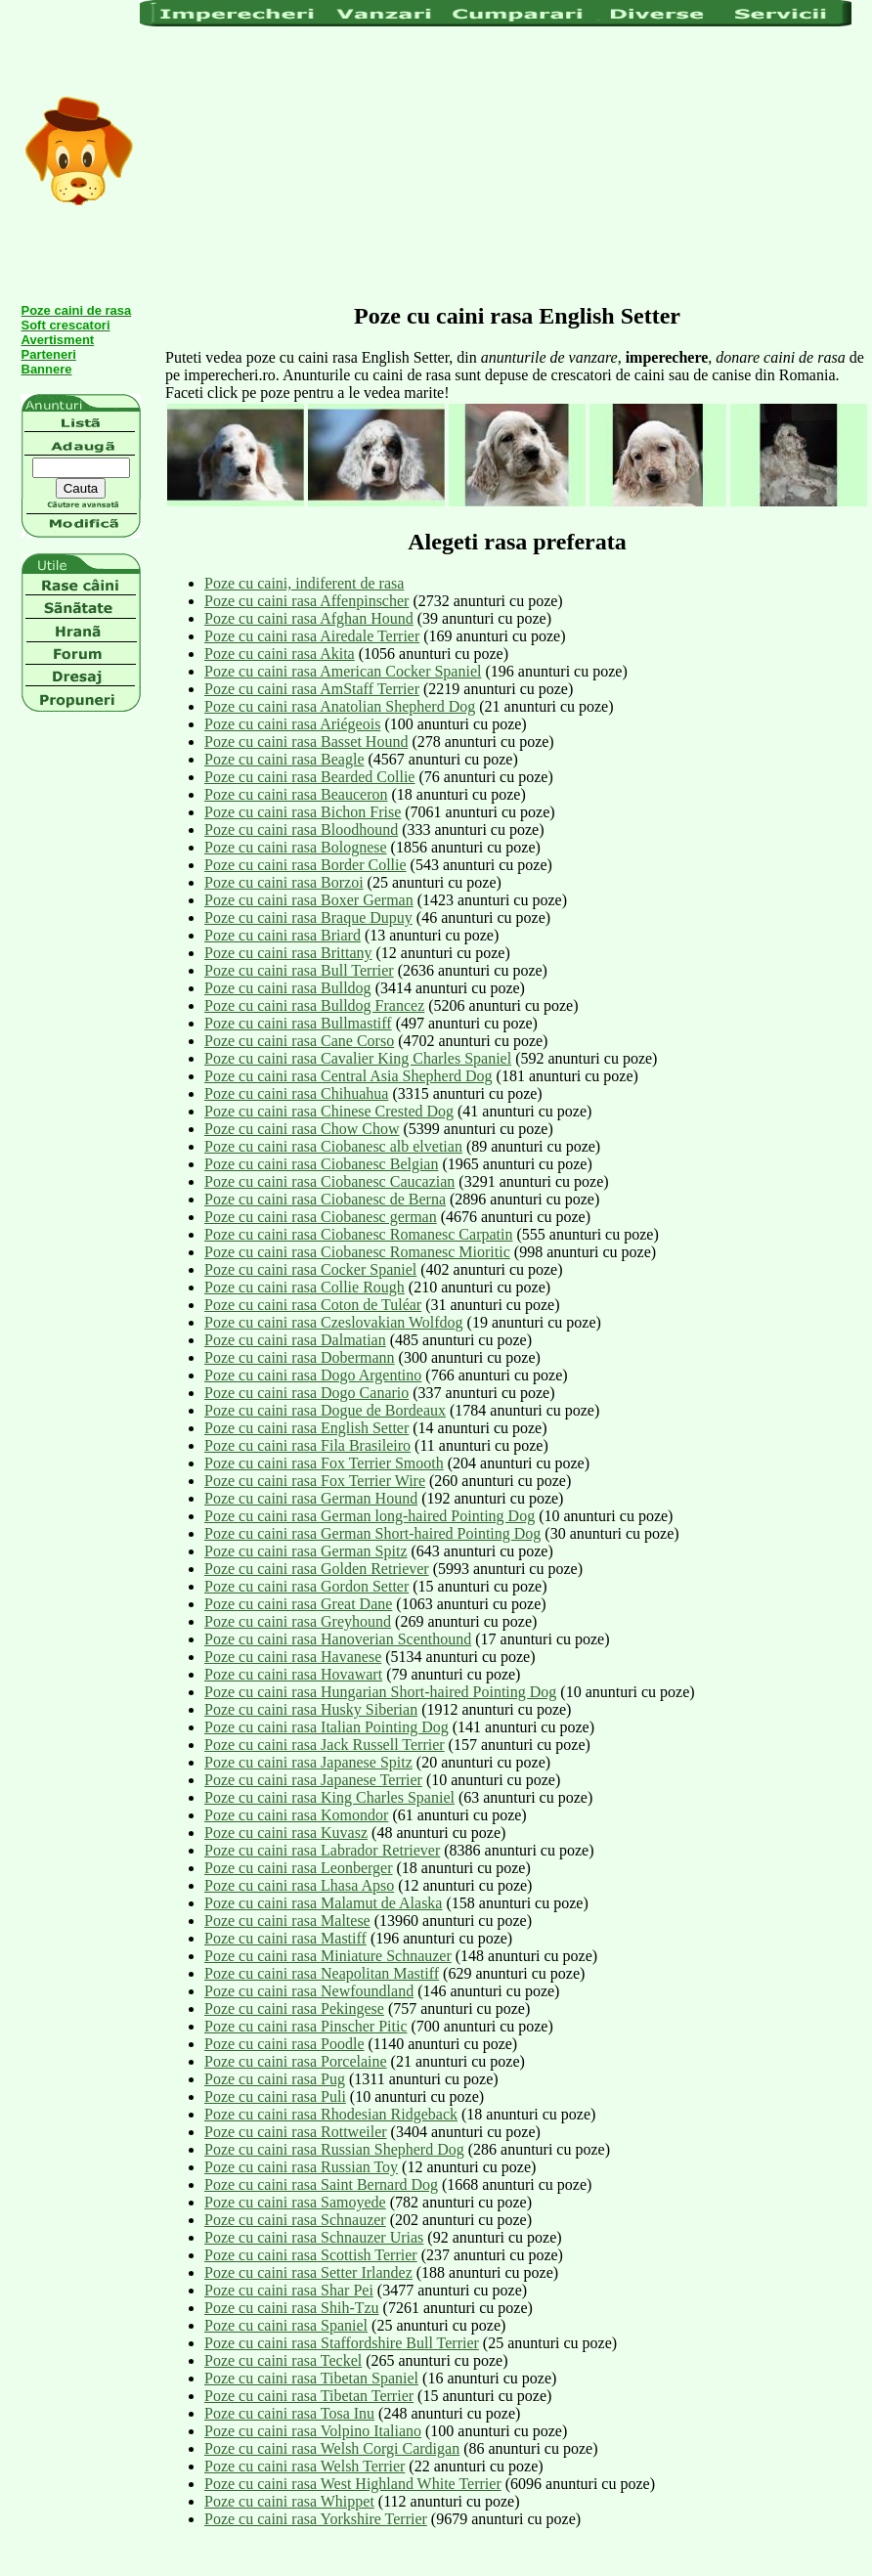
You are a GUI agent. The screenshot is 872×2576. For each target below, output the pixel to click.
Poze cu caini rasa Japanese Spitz (308, 1762)
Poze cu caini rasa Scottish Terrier (310, 2255)
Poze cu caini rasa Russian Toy (301, 2167)
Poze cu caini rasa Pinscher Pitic (306, 2026)
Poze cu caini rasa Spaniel (286, 2325)
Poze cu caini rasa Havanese (292, 1656)
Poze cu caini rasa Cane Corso (299, 1040)
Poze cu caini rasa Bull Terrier (299, 970)
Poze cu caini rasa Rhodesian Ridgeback (331, 2114)
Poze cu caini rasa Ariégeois (292, 724)
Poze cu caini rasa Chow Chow (302, 1128)
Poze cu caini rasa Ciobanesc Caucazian (329, 1181)
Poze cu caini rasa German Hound (310, 1498)
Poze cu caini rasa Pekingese (294, 2008)
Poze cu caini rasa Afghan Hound (309, 618)
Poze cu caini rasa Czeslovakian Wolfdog (333, 1322)
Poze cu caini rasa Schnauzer (295, 2219)
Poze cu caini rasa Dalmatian (295, 1340)
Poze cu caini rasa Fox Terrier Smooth (324, 1463)
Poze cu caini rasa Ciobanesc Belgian (321, 1164)
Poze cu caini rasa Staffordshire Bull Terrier (341, 2343)
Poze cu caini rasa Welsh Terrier (304, 2466)
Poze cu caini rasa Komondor (296, 1815)
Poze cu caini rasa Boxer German (309, 900)
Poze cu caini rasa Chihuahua (296, 1093)
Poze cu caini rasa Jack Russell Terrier (324, 1744)
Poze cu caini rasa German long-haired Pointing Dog (369, 1515)
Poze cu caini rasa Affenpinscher (306, 600)
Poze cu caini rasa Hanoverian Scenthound (337, 1639)
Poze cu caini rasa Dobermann (299, 1357)
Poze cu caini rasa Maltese (287, 1920)
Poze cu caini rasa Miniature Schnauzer (328, 1955)
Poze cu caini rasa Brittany (288, 952)
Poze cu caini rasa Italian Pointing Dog (326, 1727)
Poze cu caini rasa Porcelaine (295, 2061)
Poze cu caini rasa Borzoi (284, 882)
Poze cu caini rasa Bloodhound (301, 829)
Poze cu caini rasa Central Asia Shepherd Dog (348, 1076)
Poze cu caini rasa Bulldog (287, 988)
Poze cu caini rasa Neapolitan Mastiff (321, 1973)
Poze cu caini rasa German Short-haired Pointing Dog (372, 1533)
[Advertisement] (455, 163)
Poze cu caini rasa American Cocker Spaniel (342, 671)
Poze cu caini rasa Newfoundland (309, 1991)
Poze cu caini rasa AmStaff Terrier (311, 688)
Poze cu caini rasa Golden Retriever (316, 1568)
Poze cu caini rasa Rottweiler (295, 2131)
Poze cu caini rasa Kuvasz (286, 1832)
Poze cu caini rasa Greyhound (297, 1621)
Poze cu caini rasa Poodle (284, 2043)
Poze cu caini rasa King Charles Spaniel (329, 1797)
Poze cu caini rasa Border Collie (305, 864)
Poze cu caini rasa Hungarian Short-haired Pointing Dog (380, 1691)
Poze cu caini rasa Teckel (283, 2360)
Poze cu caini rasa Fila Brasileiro (307, 1445)
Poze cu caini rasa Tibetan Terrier (309, 2395)
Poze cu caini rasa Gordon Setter (306, 1586)
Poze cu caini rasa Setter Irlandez (308, 2272)
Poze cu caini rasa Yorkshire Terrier (315, 2519)
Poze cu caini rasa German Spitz (305, 1551)
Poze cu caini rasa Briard (282, 935)
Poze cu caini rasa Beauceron (295, 794)
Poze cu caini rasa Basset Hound (306, 741)
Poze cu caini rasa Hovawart (293, 1674)
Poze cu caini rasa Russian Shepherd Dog (334, 2149)
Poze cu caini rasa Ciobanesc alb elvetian (333, 1146)
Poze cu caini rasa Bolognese (295, 847)
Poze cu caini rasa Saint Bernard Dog (321, 2184)
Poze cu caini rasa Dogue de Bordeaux (325, 1410)
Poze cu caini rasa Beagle (284, 759)
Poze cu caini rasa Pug (274, 2079)
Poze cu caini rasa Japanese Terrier (313, 1779)
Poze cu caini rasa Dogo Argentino (312, 1375)
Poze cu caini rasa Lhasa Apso (299, 1885)
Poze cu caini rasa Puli (275, 2096)
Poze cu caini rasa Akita (279, 653)
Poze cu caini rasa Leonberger (298, 1867)
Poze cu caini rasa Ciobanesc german (320, 1216)
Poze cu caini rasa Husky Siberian (310, 1709)
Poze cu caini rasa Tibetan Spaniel (311, 2378)
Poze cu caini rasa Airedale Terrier (311, 636)
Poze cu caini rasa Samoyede (295, 2202)
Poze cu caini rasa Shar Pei (288, 2290)
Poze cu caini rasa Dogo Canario (306, 1392)
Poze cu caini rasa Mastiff (285, 1938)
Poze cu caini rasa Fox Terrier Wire (314, 1480)
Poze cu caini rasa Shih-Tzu (291, 2307)
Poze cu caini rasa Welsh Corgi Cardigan (331, 2448)
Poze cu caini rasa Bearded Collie (309, 776)
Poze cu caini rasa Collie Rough (304, 1287)
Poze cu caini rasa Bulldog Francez (314, 1005)
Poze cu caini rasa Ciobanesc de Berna (325, 1199)
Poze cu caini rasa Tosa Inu (289, 2413)
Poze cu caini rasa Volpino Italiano (312, 2431)
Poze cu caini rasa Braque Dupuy (308, 917)
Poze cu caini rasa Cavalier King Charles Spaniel (357, 1058)
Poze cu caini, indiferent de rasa (304, 583)
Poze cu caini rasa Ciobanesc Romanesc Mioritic (357, 1252)
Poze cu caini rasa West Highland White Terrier (352, 2483)
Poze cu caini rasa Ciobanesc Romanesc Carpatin (358, 1234)
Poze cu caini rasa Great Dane (298, 1603)
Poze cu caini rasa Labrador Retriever (322, 1850)
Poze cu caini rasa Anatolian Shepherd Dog (339, 706)
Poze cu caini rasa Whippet (289, 2501)
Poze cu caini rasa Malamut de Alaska (323, 1903)
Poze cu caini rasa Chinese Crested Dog (329, 1111)
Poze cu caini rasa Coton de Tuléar (312, 1304)
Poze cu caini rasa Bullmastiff (298, 1023)
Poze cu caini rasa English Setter (306, 1427)
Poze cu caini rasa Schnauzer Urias (313, 2237)
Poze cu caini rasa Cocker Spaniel (310, 1269)
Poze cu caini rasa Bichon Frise (302, 812)
